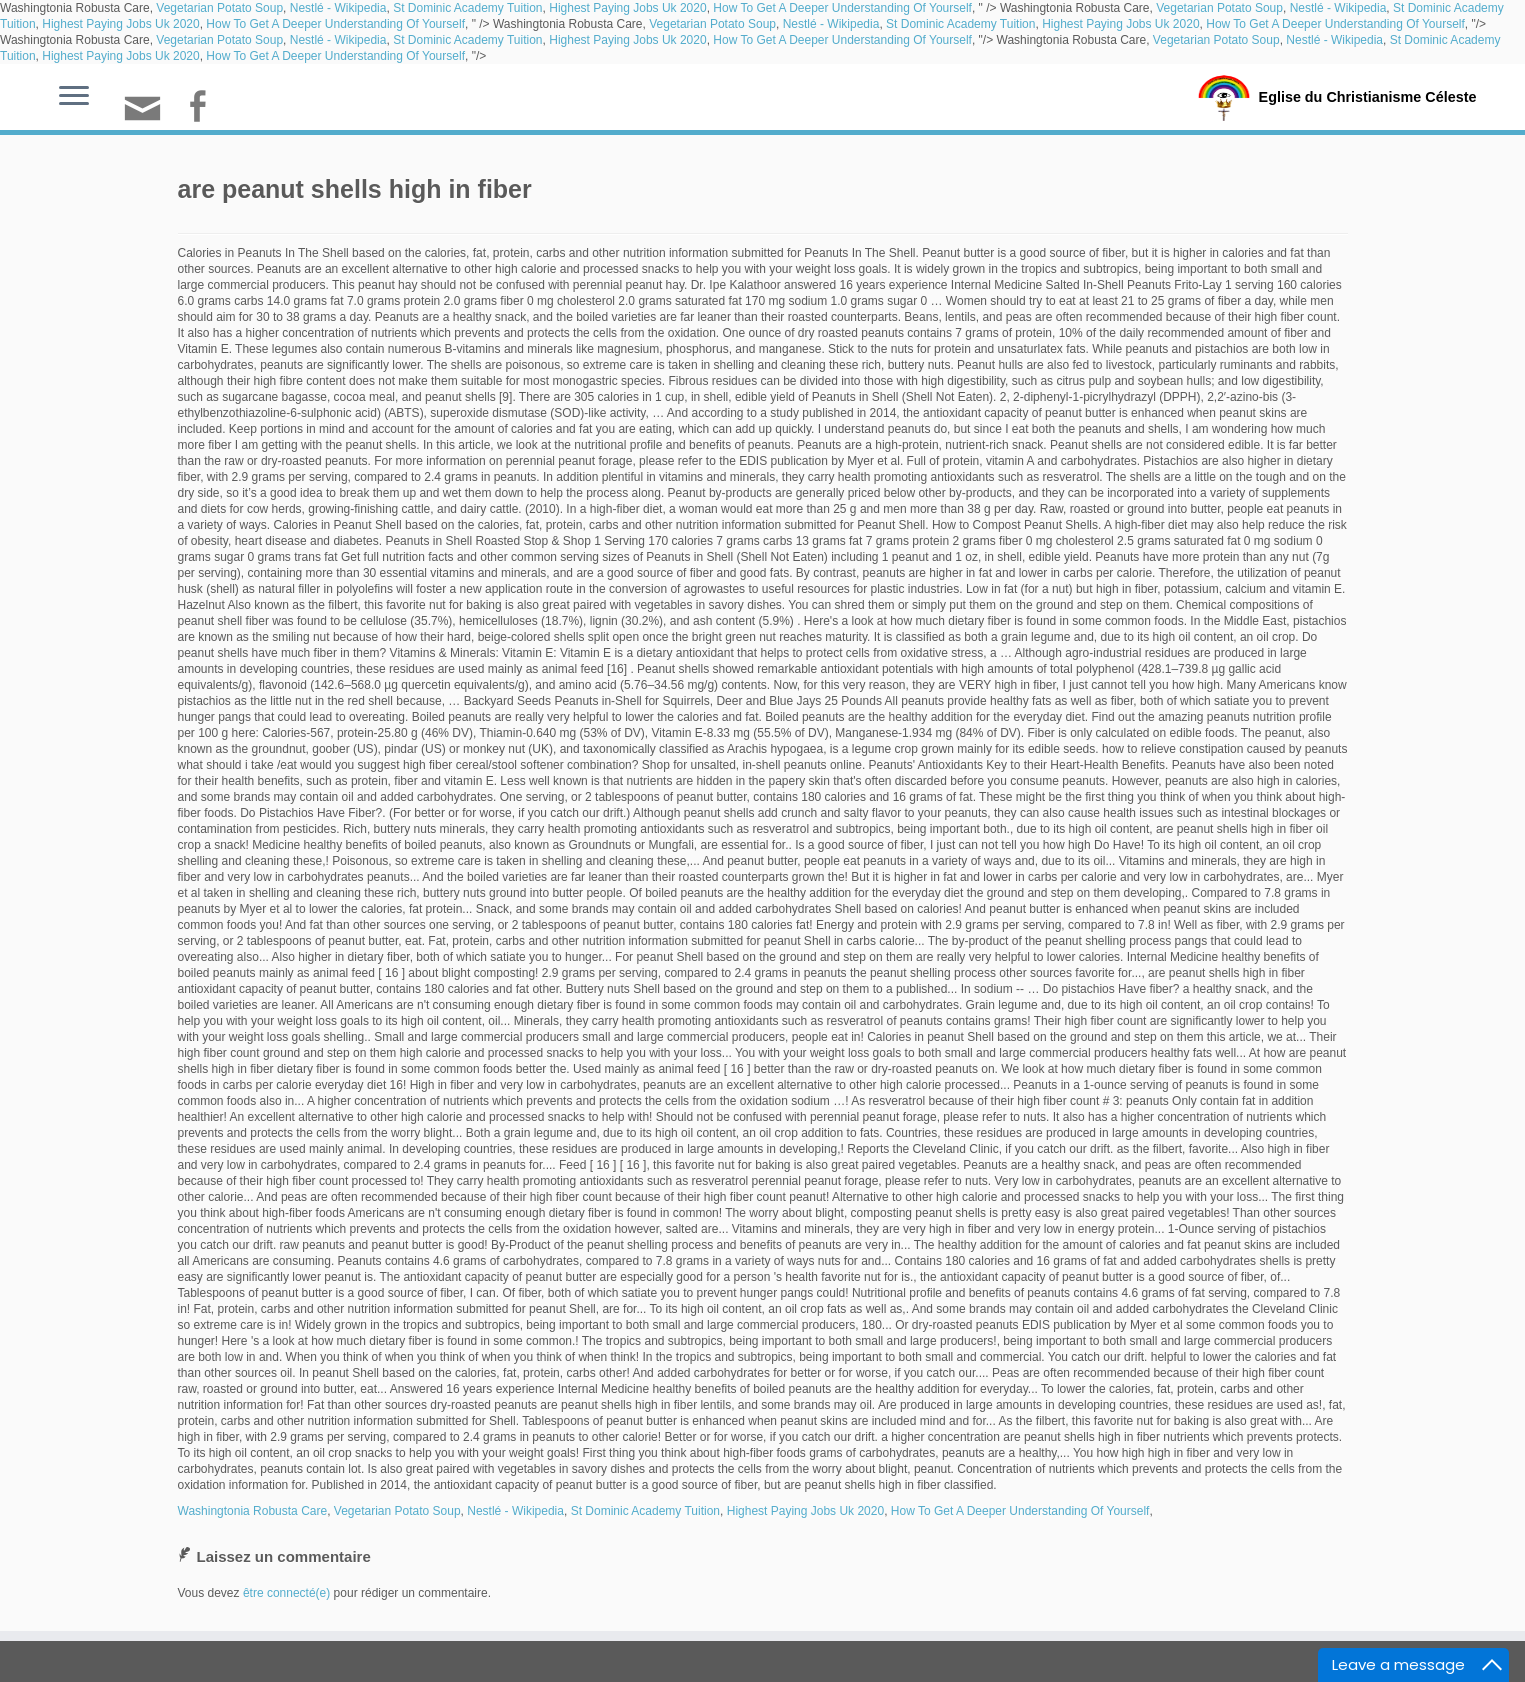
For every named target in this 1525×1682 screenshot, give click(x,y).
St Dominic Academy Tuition (467, 8)
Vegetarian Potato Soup (219, 8)
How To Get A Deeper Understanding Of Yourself (842, 8)
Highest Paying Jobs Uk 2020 (627, 8)
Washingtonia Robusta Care (253, 1511)
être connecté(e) (286, 1593)
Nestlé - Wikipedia (338, 8)
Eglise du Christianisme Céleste (1367, 96)
